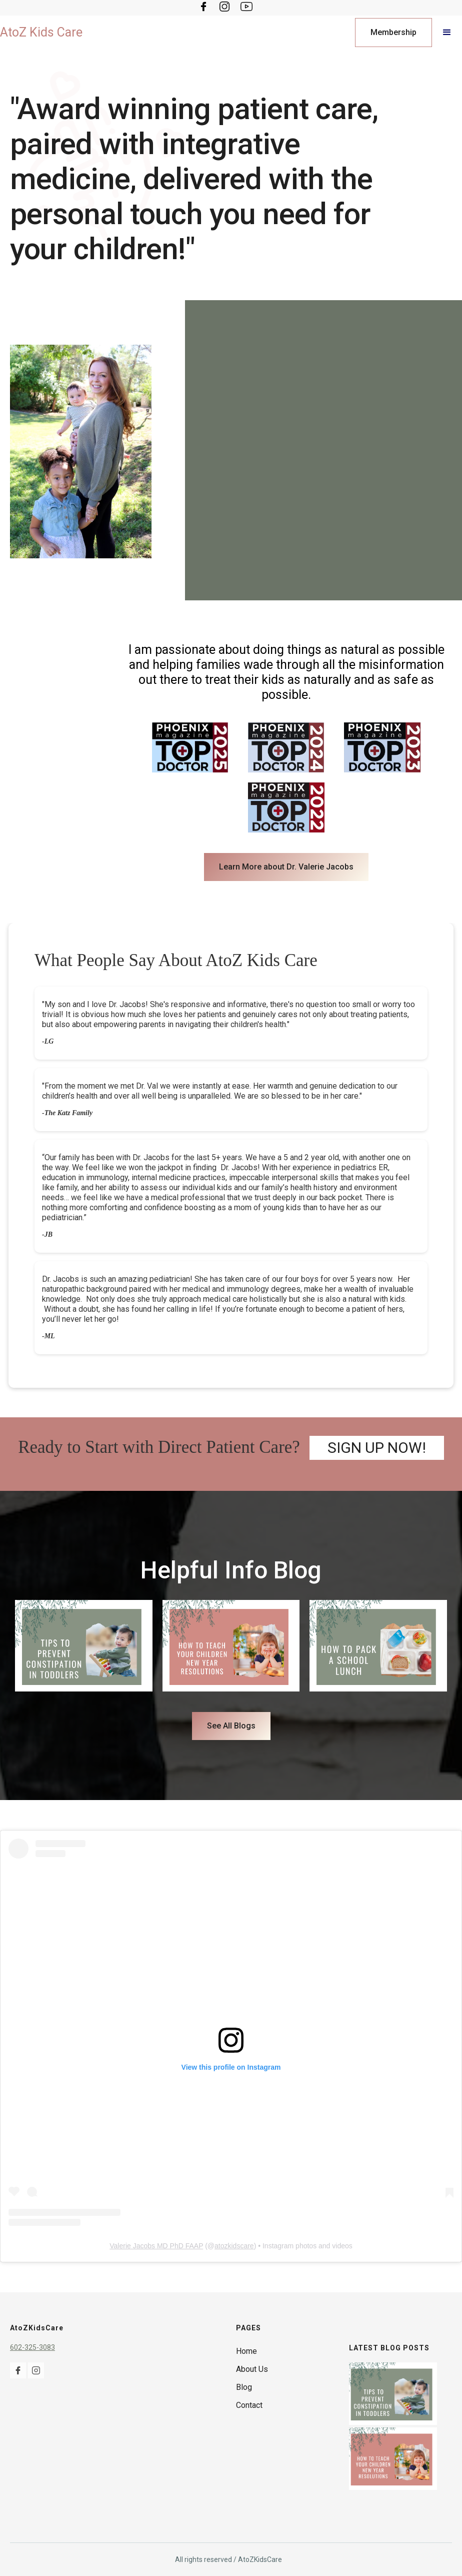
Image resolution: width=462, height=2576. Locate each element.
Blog (244, 2387)
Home (246, 2351)
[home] (41, 32)
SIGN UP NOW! (377, 1447)
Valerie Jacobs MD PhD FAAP (156, 2246)
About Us (252, 2369)
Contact (249, 2405)
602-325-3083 (32, 2347)
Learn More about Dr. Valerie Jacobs (286, 867)
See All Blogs (231, 1726)
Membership (393, 32)
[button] (447, 33)
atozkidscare (234, 2246)
